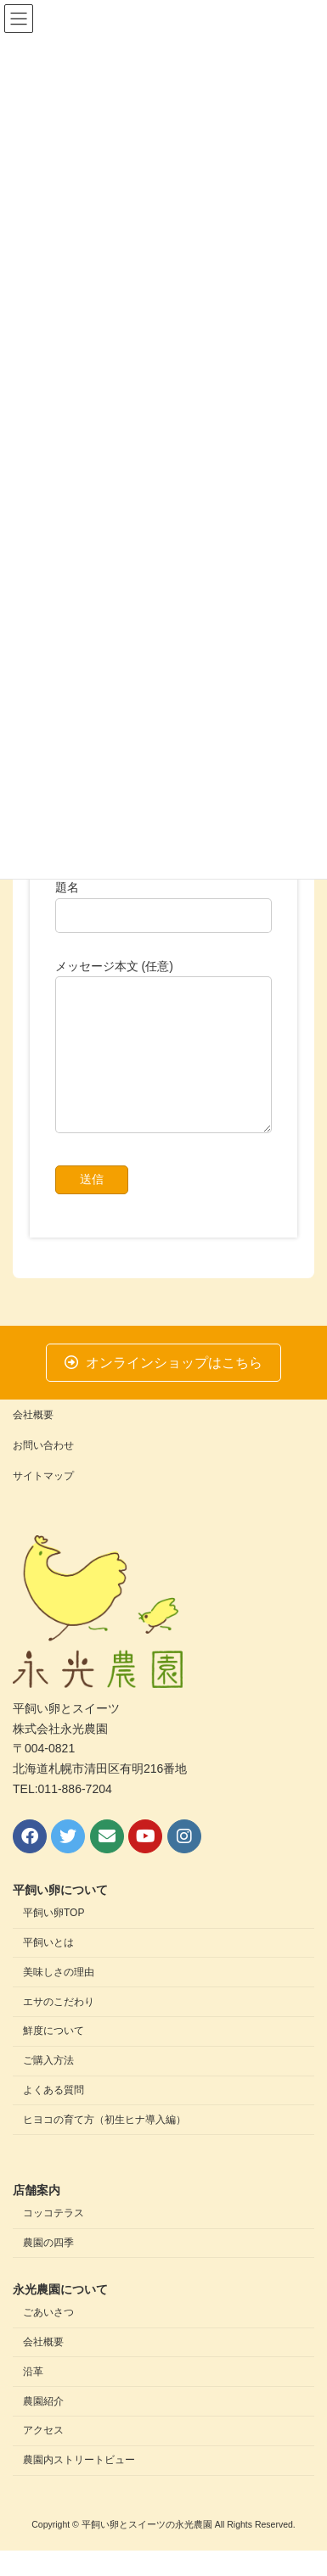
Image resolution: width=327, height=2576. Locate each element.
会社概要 (33, 1440)
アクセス (43, 2456)
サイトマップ (43, 1501)
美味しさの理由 (58, 1997)
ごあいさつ (48, 2338)
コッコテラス (53, 2238)
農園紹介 (43, 2427)
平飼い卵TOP (53, 1939)
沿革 (33, 2397)
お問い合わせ (43, 1471)
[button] (164, 1388)
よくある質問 (53, 2115)
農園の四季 (48, 2268)
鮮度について (53, 2057)
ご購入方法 (48, 2086)
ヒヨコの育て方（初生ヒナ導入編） (104, 2145)
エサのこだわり (58, 2027)
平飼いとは (48, 1968)
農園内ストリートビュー (79, 2485)
